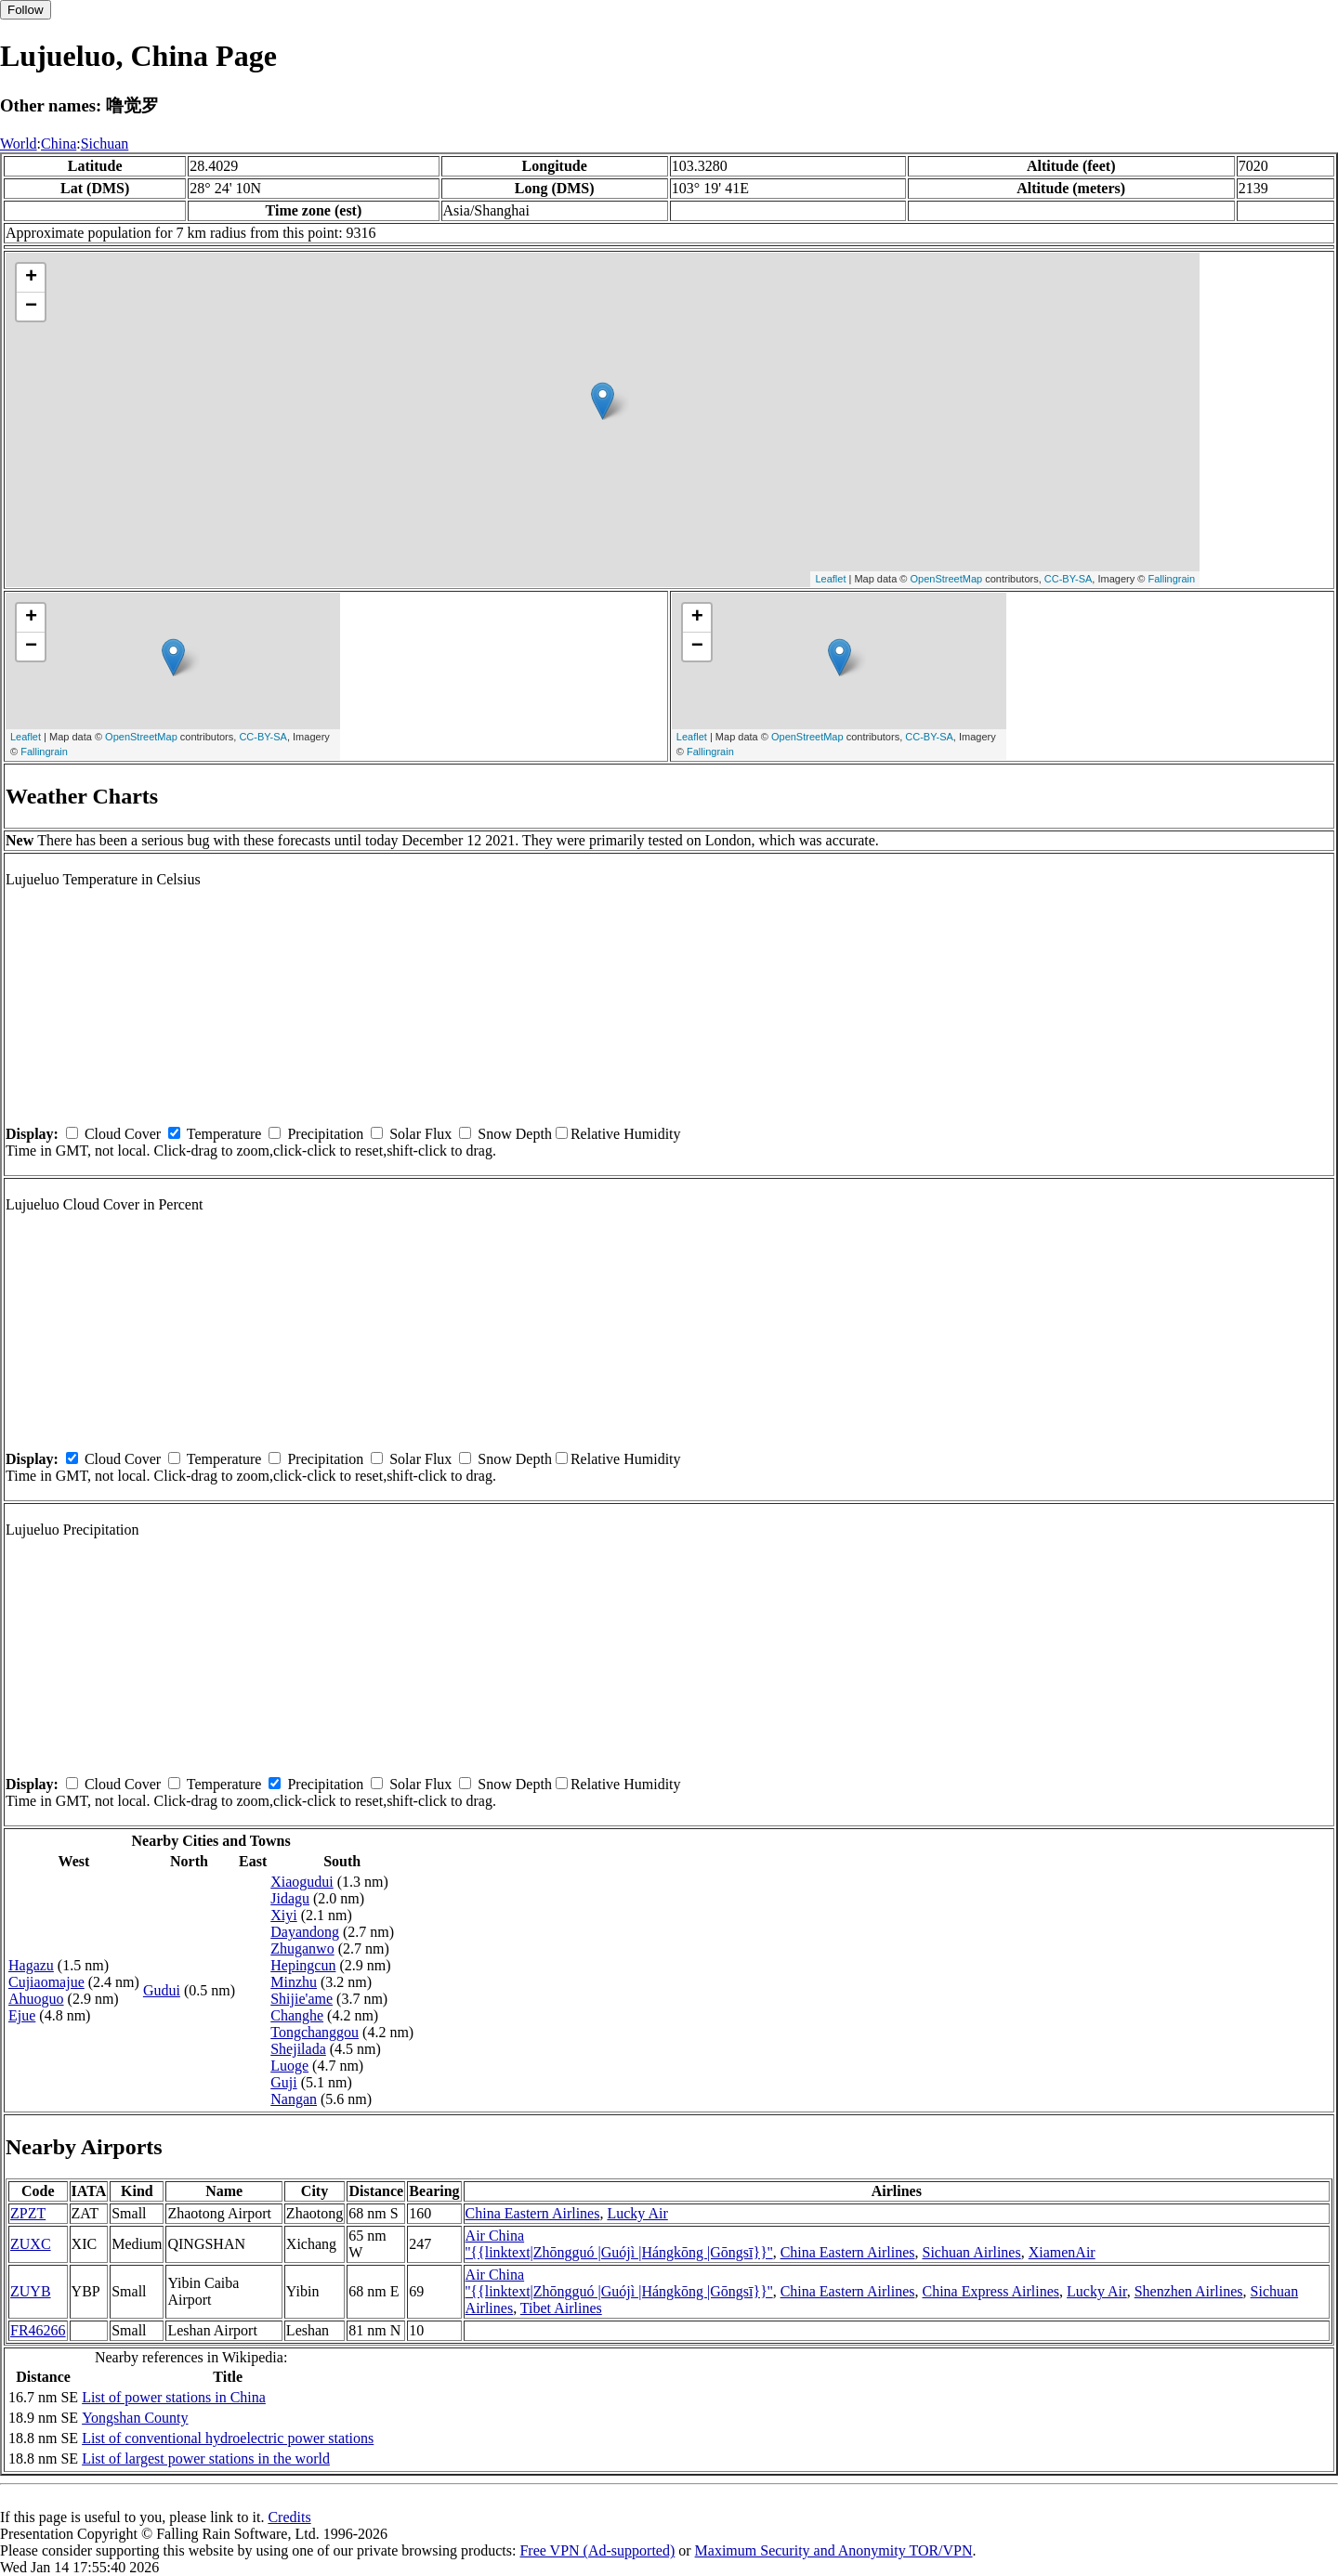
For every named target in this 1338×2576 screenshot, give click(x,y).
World (18, 143)
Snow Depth (515, 1134)
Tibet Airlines (561, 2308)
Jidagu (289, 1898)
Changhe (296, 2015)
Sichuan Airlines (971, 2252)
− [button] (31, 306)
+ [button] (31, 278)
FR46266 (38, 2330)
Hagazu (31, 1965)
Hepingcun (302, 1965)
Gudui (161, 1990)
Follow (25, 10)
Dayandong (304, 1932)
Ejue (21, 2015)
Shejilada (298, 2049)
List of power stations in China (174, 2397)
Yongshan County (135, 2418)
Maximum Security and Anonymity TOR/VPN (834, 2550)
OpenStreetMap (947, 578)
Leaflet (830, 578)
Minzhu (293, 1982)
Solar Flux (420, 1134)
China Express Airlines (990, 2291)
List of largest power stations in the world (206, 2458)
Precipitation (325, 1134)
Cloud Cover (123, 1134)
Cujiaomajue (46, 1982)
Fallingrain (1171, 578)
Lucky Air (637, 2213)
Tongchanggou (314, 2032)
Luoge (289, 2065)
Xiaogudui (302, 1882)
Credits (289, 2517)
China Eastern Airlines (533, 2213)
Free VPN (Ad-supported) (597, 2550)
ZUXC (30, 2244)
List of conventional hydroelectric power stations (228, 2438)
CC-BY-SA (1068, 578)
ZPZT (28, 2213)
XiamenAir (1062, 2252)
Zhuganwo (302, 1948)
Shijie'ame (301, 1999)
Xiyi (283, 1915)
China (58, 143)
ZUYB (30, 2291)
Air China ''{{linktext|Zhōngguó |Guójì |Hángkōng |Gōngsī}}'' (619, 2244)
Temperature (224, 1134)
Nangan (293, 2099)
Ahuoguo (36, 1999)
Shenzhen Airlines (1189, 2291)
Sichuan (105, 143)
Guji (283, 2082)
